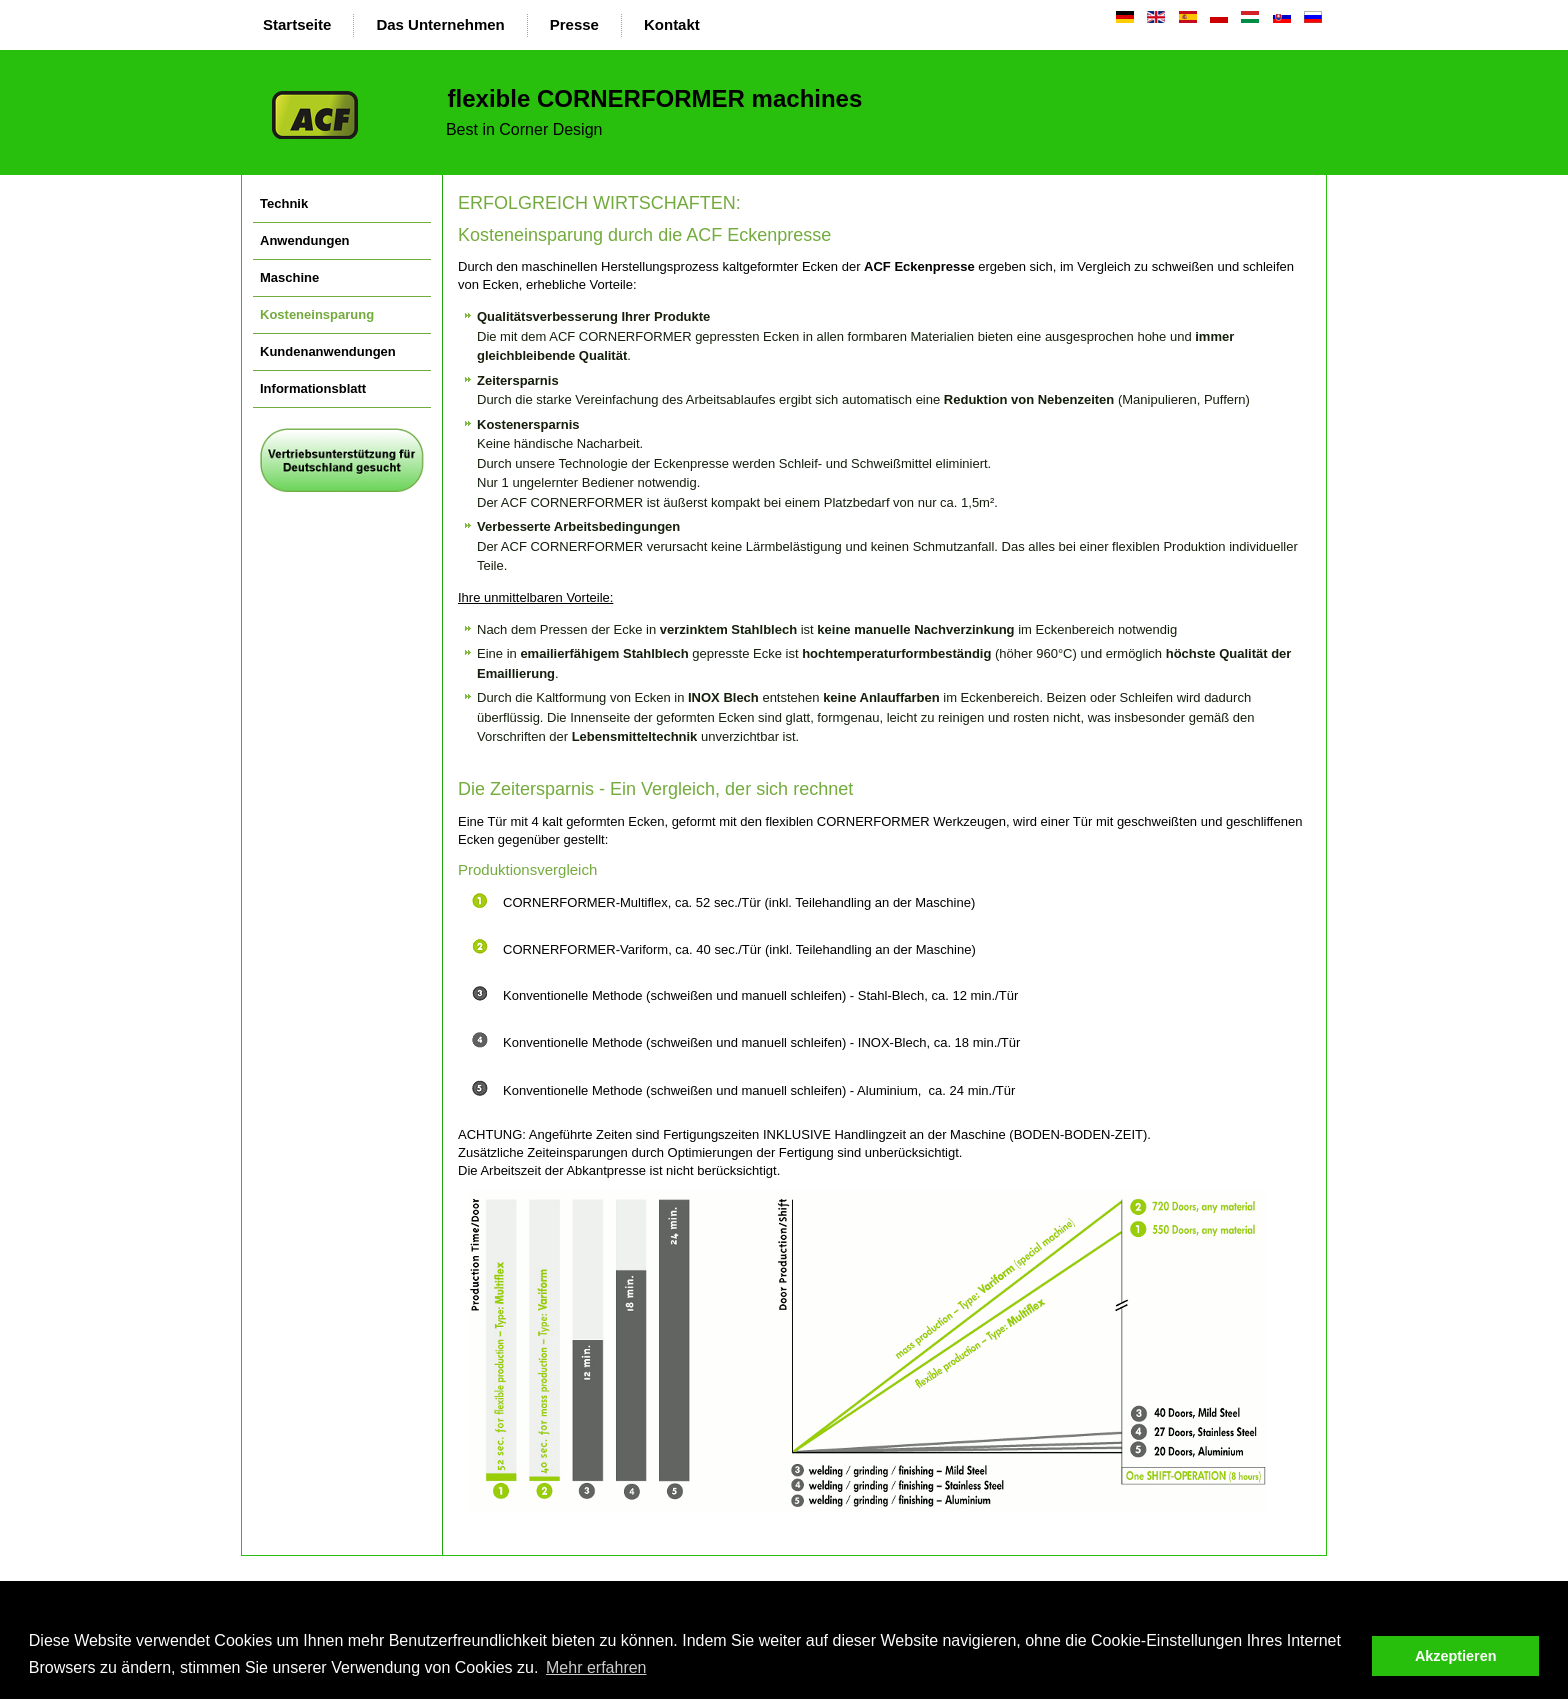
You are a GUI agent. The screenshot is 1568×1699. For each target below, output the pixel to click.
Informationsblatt (313, 388)
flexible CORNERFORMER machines (651, 98)
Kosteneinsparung (317, 314)
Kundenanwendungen (328, 351)
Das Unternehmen (440, 24)
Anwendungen (305, 240)
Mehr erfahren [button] (596, 1667)
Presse (574, 24)
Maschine (289, 277)
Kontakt (672, 24)
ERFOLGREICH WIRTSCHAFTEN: (599, 203)
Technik (284, 203)
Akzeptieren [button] (1456, 1656)
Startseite (297, 24)
